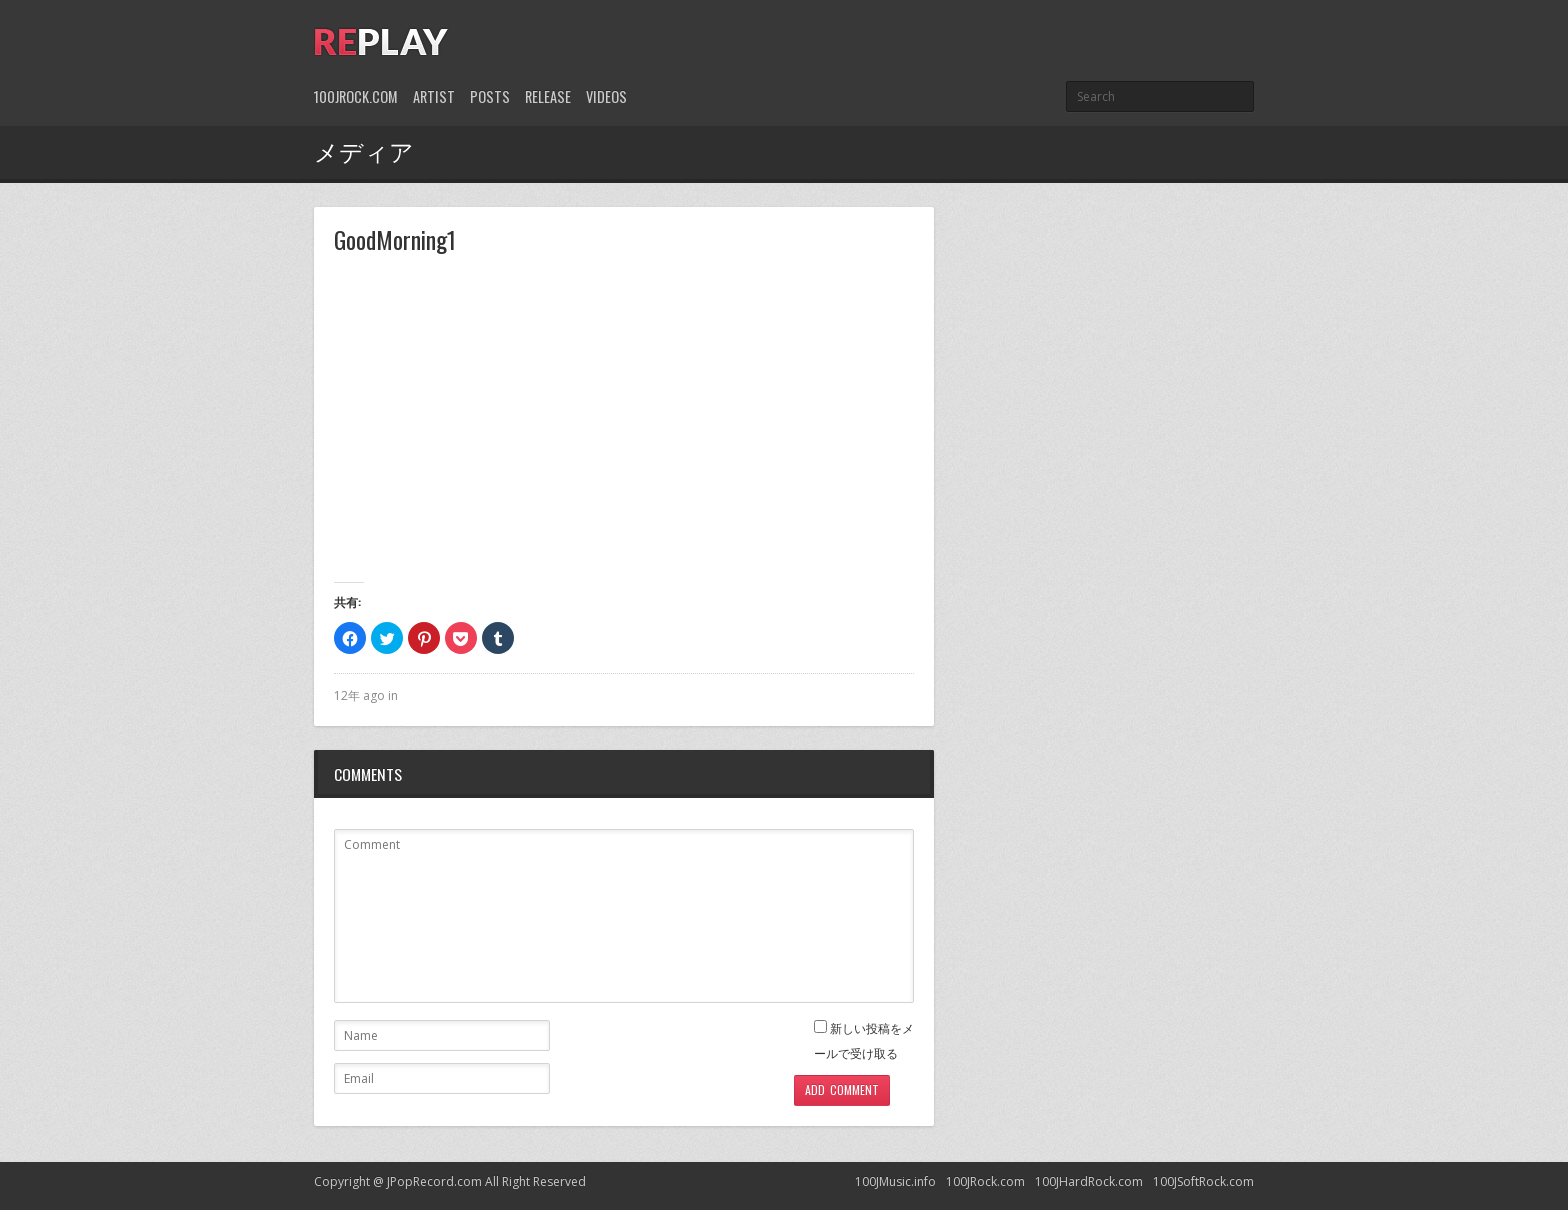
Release (548, 96)
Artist (434, 96)
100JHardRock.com (1089, 1181)
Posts (490, 96)
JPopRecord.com (434, 1181)
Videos (606, 96)
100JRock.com (356, 96)
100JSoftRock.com (1203, 1181)
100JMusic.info (895, 1181)
